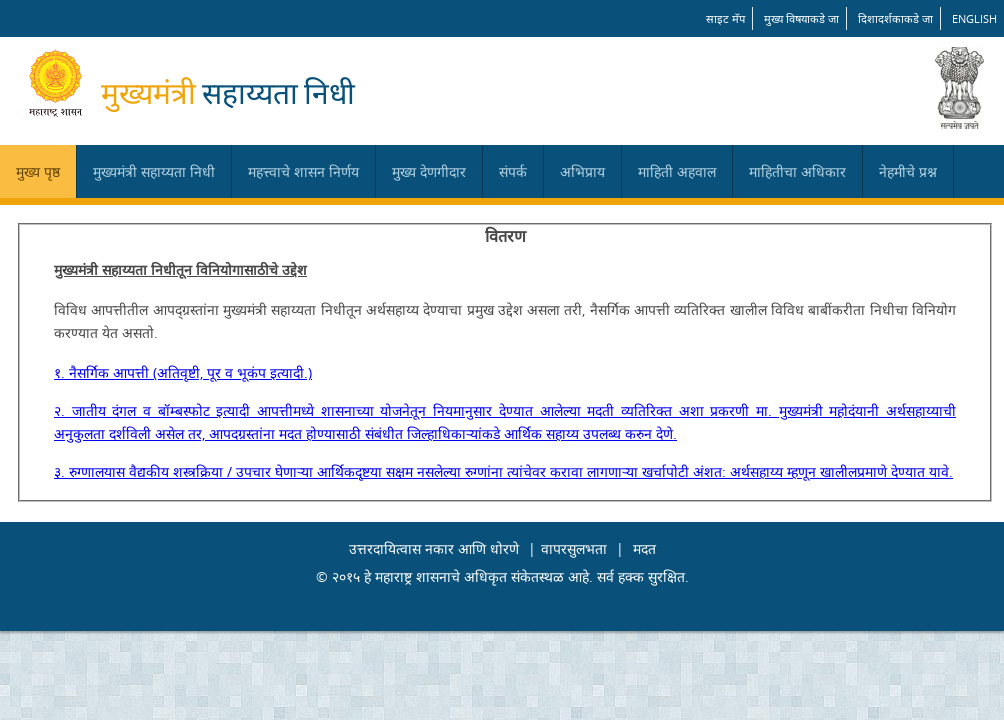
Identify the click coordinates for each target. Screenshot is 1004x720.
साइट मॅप (725, 18)
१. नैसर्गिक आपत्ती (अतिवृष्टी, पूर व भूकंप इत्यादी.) (183, 372)
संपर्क (513, 171)
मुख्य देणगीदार (429, 171)
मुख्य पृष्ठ (38, 171)
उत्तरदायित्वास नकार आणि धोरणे (434, 548)
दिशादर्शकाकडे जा (895, 18)
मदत (644, 548)
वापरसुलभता (574, 548)
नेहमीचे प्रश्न (908, 171)
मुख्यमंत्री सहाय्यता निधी (154, 171)
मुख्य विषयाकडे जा (801, 18)
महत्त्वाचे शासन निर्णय (303, 171)
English (974, 18)
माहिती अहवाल (677, 171)
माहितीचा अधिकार (797, 171)
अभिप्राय (582, 171)
